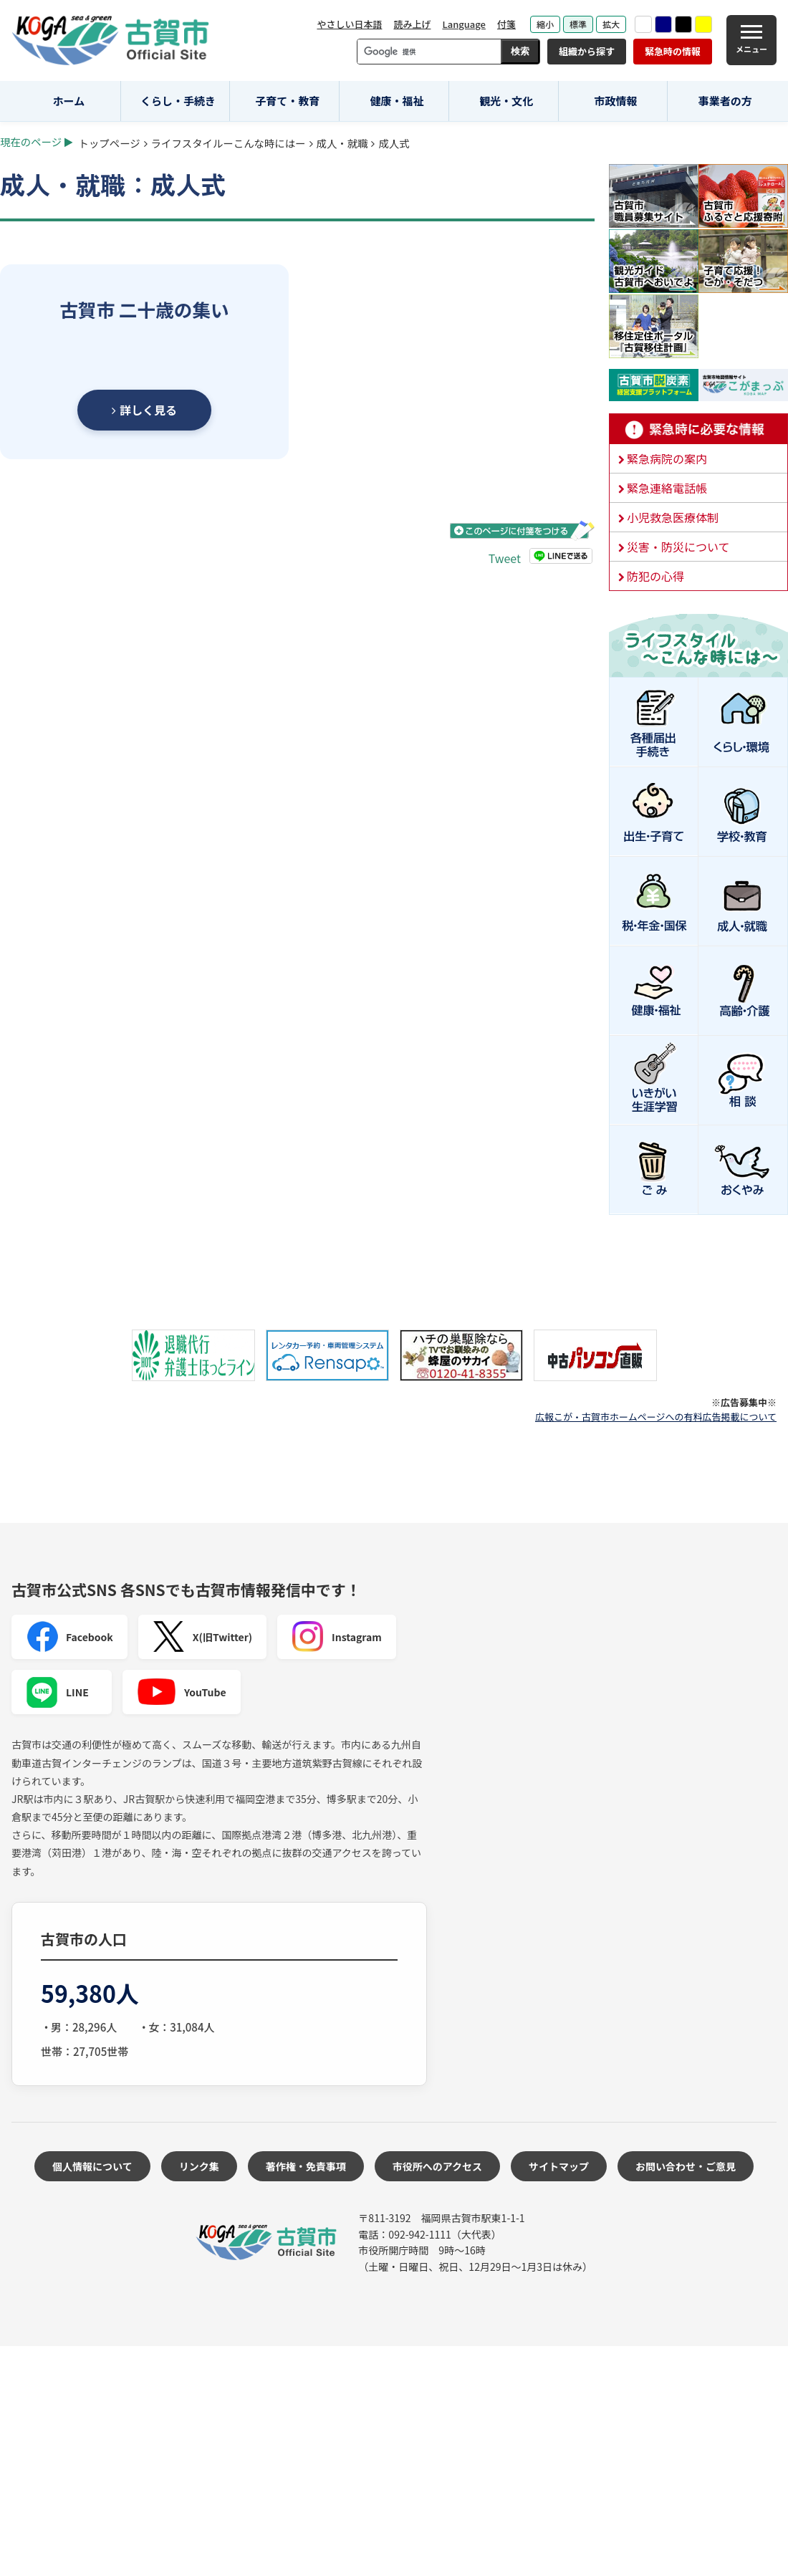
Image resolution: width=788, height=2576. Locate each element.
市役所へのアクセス (437, 2166)
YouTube (181, 1692)
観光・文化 (506, 100)
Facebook (69, 1636)
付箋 (506, 24)
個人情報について (92, 2166)
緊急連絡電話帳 (667, 487)
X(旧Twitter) (202, 1636)
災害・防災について (678, 546)
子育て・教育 (287, 100)
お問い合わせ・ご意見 (685, 2166)
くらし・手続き (178, 100)
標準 (578, 24)
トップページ (109, 142)
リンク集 (199, 2166)
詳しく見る (144, 409)
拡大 (611, 24)
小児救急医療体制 (673, 517)
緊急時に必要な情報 (698, 429)
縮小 (545, 24)
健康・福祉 (397, 100)
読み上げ (412, 24)
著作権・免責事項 (306, 2166)
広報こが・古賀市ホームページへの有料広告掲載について (656, 1416)
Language (464, 24)
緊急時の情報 (673, 51)
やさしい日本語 (349, 24)
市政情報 (615, 100)
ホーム (69, 100)
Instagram (337, 1636)
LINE (57, 1692)
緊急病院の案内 (667, 458)
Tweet (505, 558)
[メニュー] (751, 40)
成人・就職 (342, 142)
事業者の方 (725, 100)
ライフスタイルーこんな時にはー (228, 142)
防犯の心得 (655, 576)
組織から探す (587, 51)
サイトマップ (559, 2166)
